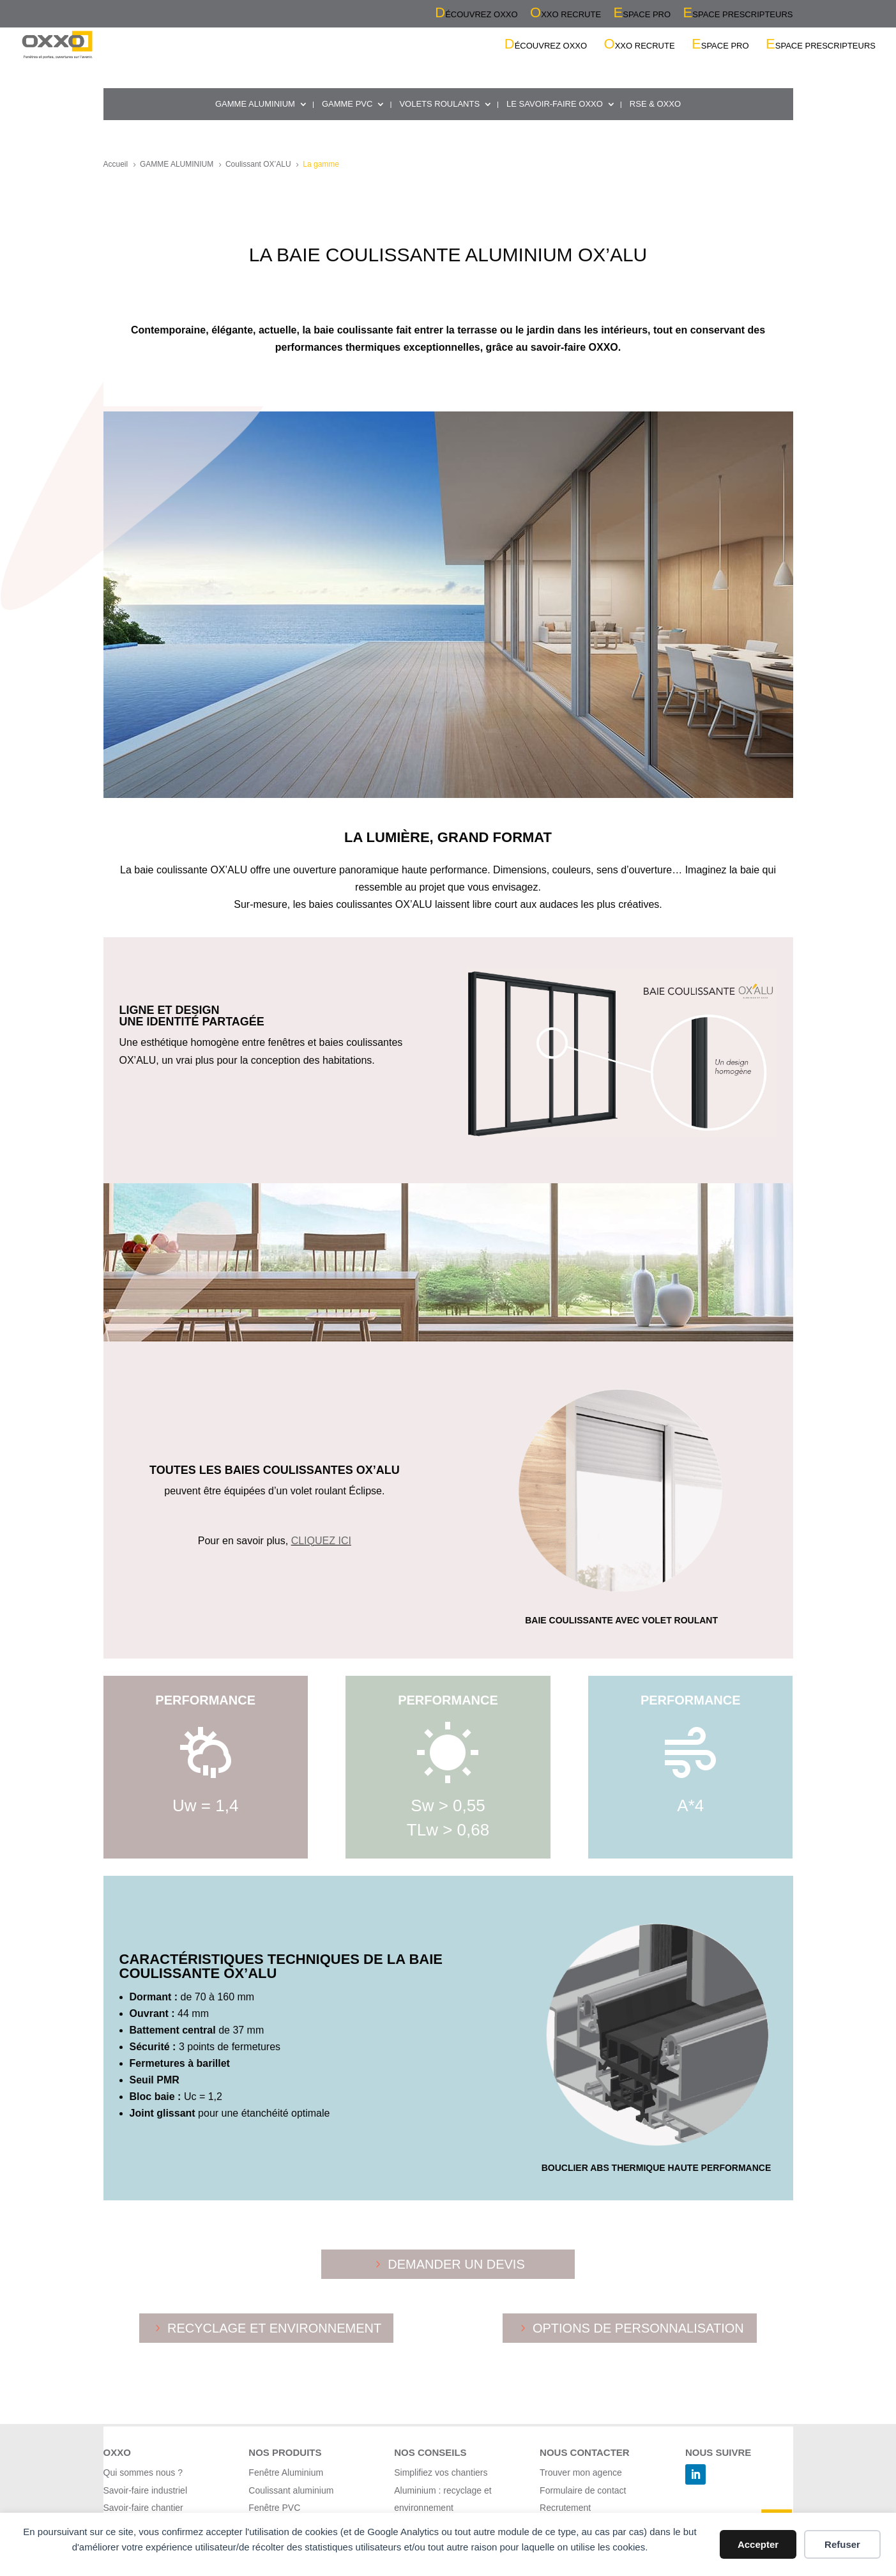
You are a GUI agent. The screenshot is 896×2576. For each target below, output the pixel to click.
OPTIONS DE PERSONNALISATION (638, 2328)
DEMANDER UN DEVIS (456, 2264)
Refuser (842, 2544)
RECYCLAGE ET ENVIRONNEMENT (274, 2328)
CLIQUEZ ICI (321, 1540)
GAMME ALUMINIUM (255, 104)
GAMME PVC (347, 104)
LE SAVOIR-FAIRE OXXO (554, 104)
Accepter (758, 2544)
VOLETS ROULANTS (439, 104)
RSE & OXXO (655, 104)
